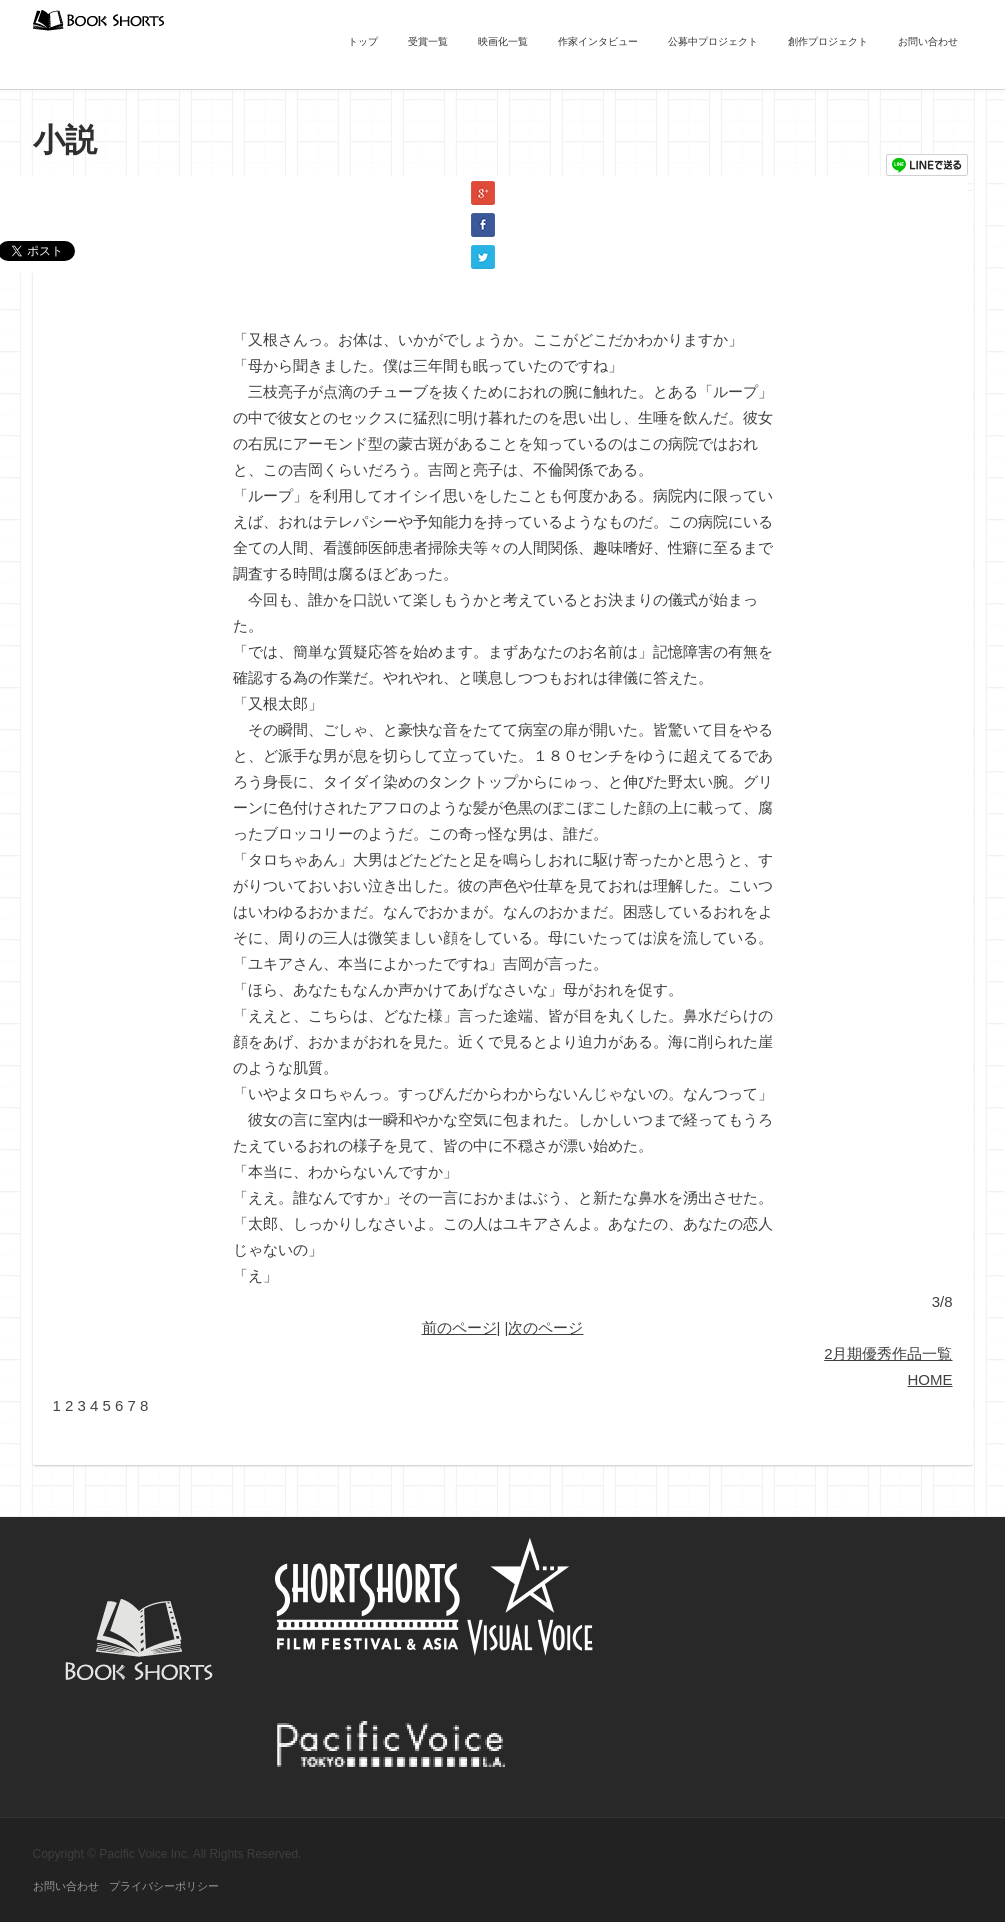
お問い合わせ (928, 41)
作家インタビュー (598, 41)
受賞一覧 (428, 41)
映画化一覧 (503, 41)
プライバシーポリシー (164, 1886)
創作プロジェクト (828, 41)
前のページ (459, 1327)
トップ (363, 41)
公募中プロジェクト (713, 41)
